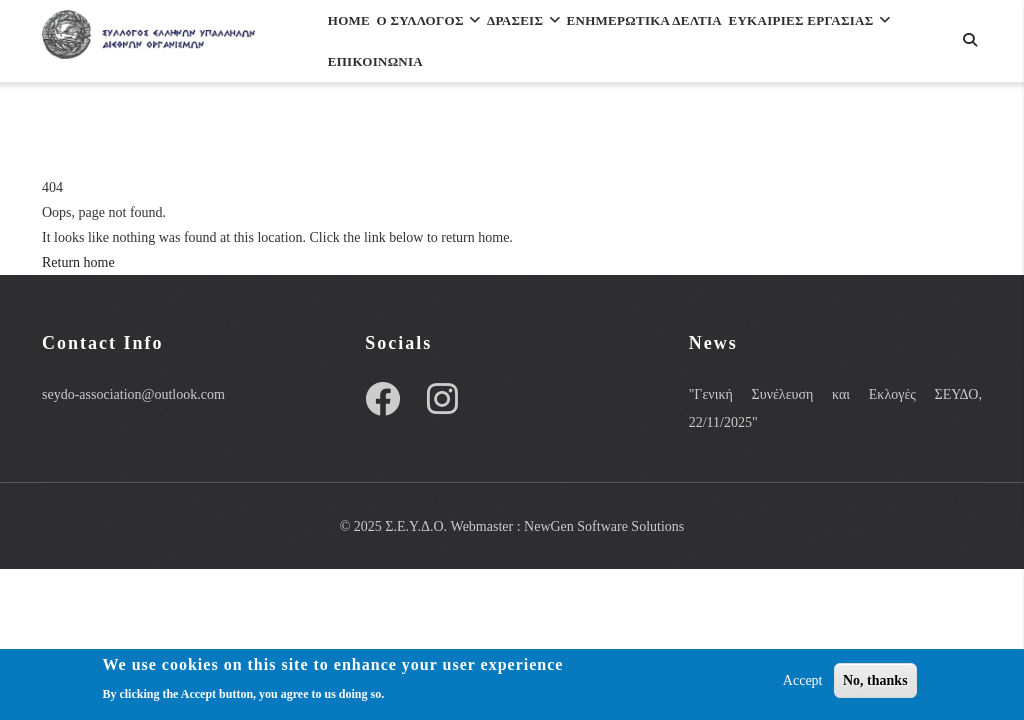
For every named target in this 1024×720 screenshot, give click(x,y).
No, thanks (875, 680)
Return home (78, 262)
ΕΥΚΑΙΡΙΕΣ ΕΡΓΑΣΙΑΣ (425, 130)
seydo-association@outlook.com (133, 394)
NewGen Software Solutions (604, 526)
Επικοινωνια (588, 130)
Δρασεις (582, 43)
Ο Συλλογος (462, 43)
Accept (803, 680)
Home (359, 43)
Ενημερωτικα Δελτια (730, 43)
